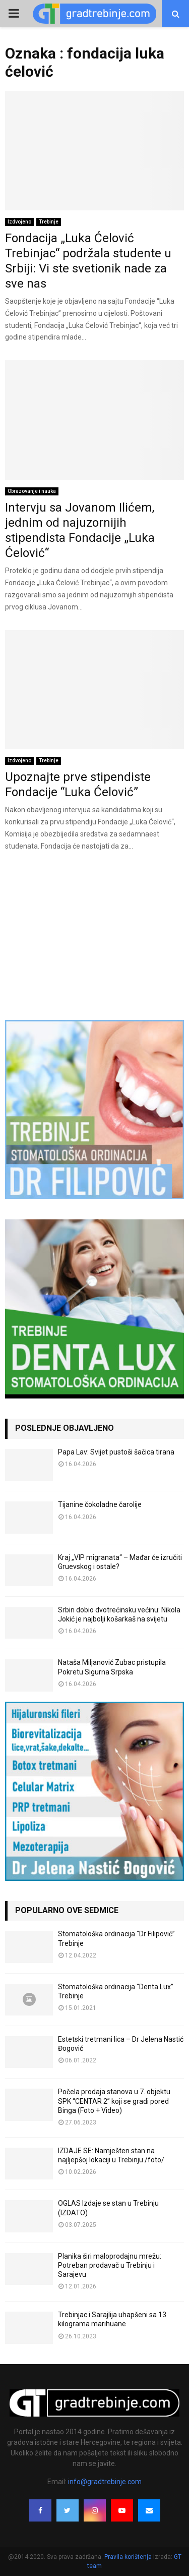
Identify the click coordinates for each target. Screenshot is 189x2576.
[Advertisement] (94, 934)
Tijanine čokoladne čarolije (100, 1504)
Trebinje (48, 222)
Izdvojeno (19, 222)
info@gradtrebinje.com (105, 2482)
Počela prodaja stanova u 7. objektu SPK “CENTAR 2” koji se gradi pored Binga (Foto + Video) (114, 2101)
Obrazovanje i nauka (32, 491)
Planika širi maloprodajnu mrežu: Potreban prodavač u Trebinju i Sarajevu (109, 2265)
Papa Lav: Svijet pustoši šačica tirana (116, 1452)
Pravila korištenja (128, 2556)
